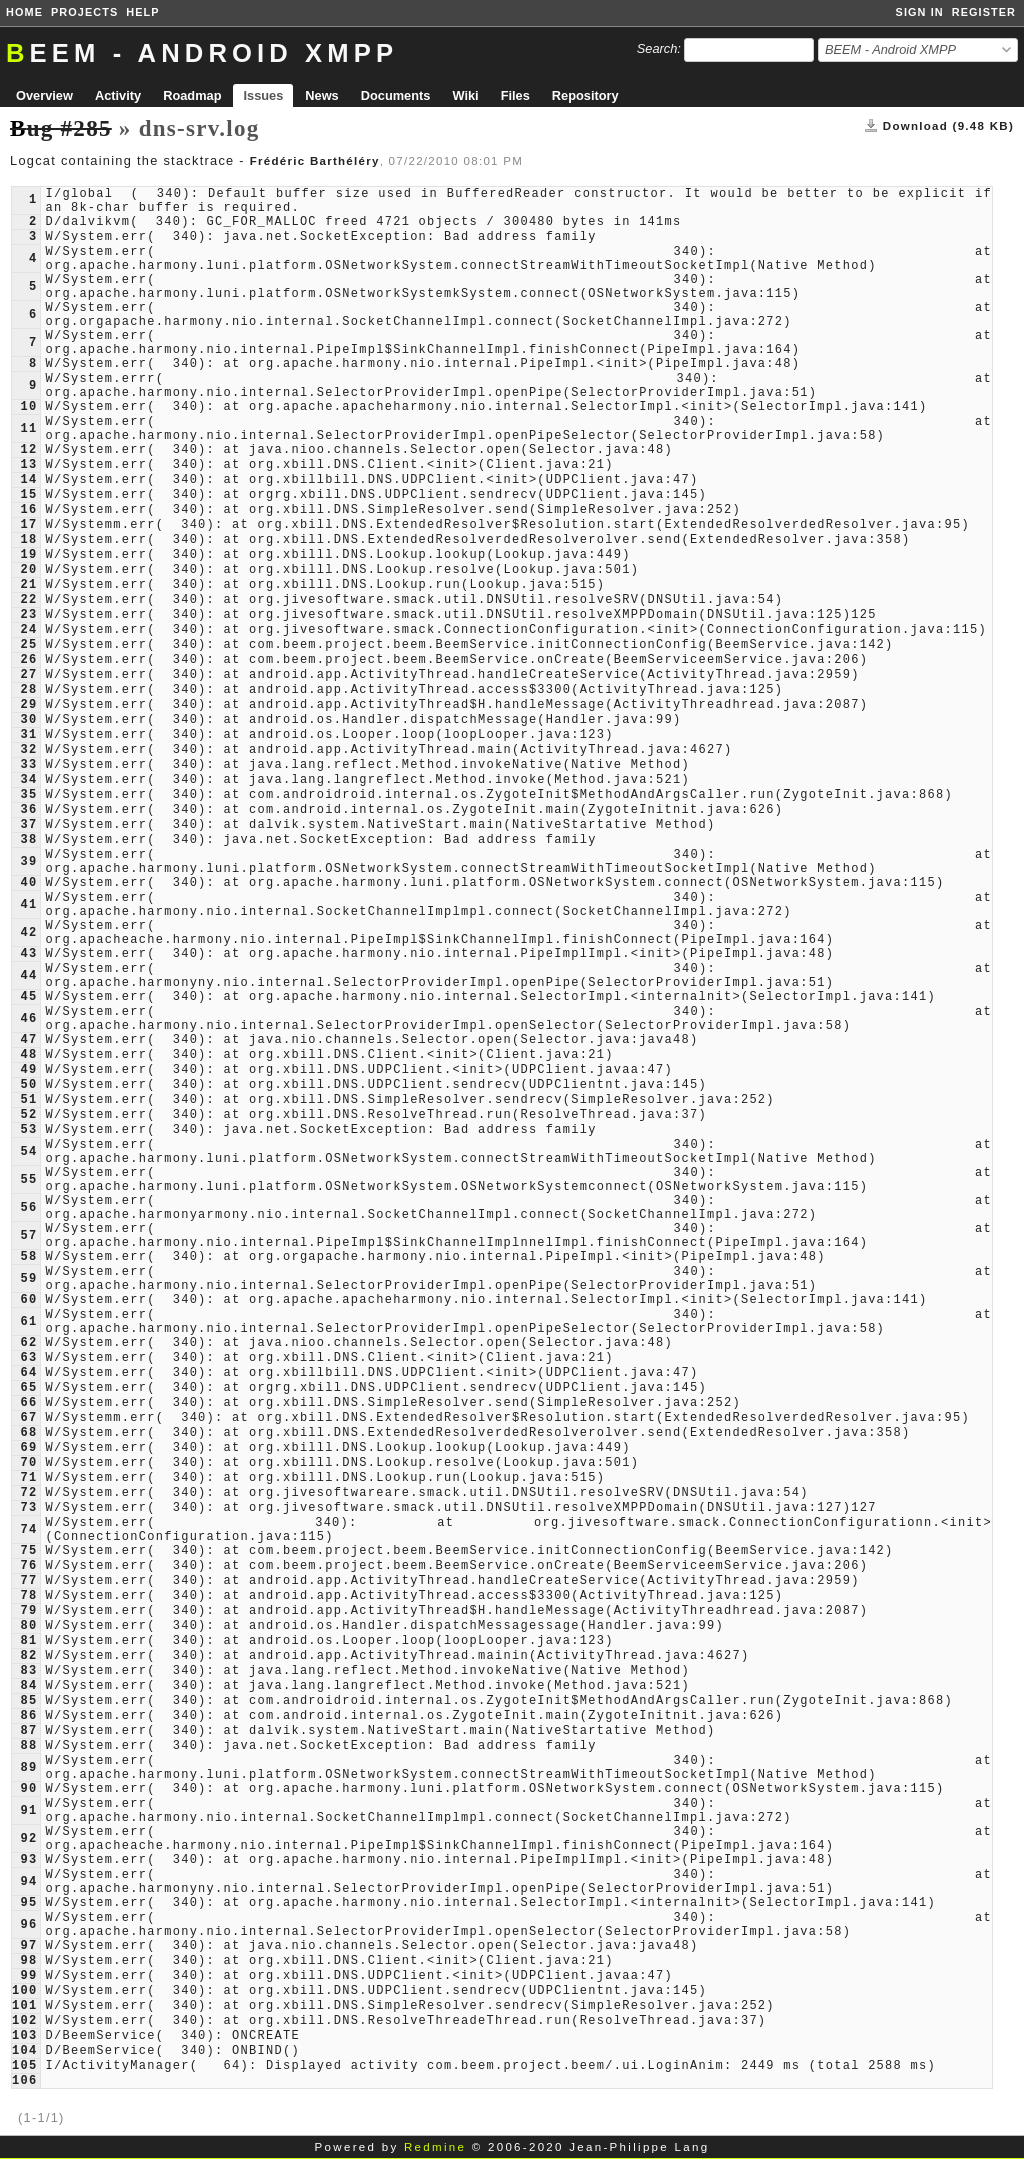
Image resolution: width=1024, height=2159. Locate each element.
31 (28, 735)
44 (28, 976)
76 (28, 1566)
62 (28, 1343)
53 (28, 1130)
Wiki (465, 95)
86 (28, 1716)
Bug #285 (61, 128)
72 (28, 1493)
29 (28, 705)
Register (984, 12)
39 (28, 862)
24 (28, 630)
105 (24, 2066)
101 (24, 2006)
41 (28, 905)
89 (28, 1768)
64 (28, 1373)
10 (28, 407)
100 (24, 1991)
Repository (585, 95)
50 (28, 1085)
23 (28, 615)
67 (28, 1418)
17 (28, 525)
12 (28, 450)
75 (28, 1551)
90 (28, 1789)
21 (28, 585)
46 (28, 1019)
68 (28, 1433)
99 (28, 1976)
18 (28, 540)
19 (28, 555)
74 (28, 1530)
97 (28, 1946)
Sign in (920, 12)
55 (28, 1180)
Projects (84, 12)
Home (24, 12)
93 (28, 1860)
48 (28, 1055)
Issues (263, 95)
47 (28, 1040)
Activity (118, 95)
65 (28, 1388)
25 (28, 645)
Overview (44, 95)
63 (28, 1358)
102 (24, 2021)
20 (28, 570)
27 (28, 675)
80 (28, 1626)
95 (28, 1903)
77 (28, 1581)
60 (28, 1300)
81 (28, 1641)
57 (28, 1236)
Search (657, 48)
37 (28, 825)
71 (28, 1478)
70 (28, 1463)
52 (28, 1115)
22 (28, 600)
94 (28, 1882)
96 (28, 1925)
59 (28, 1279)
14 (28, 480)
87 (28, 1731)
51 (28, 1100)
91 (28, 1811)
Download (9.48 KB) (948, 126)
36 (28, 810)
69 (28, 1448)
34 (28, 780)
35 (28, 795)
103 (24, 2036)
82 (28, 1656)
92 (28, 1839)
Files (515, 95)
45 (28, 997)
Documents (396, 95)
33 (28, 765)
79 (28, 1611)
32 (28, 750)
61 (28, 1322)
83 (28, 1671)
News (321, 95)
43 (28, 954)
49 (28, 1070)
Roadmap (192, 95)
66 (28, 1403)
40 (28, 883)
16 (28, 510)
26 (28, 660)
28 (28, 690)
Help (142, 12)
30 (28, 720)
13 (28, 465)
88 (28, 1746)
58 (28, 1257)
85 (28, 1701)
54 (28, 1152)
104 (24, 2051)
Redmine (435, 2147)
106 (24, 2081)
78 (28, 1596)
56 (28, 1208)
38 (28, 840)
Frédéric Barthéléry (315, 161)
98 (28, 1961)
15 (28, 495)
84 (28, 1686)
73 (28, 1508)
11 (28, 429)
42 (28, 933)
